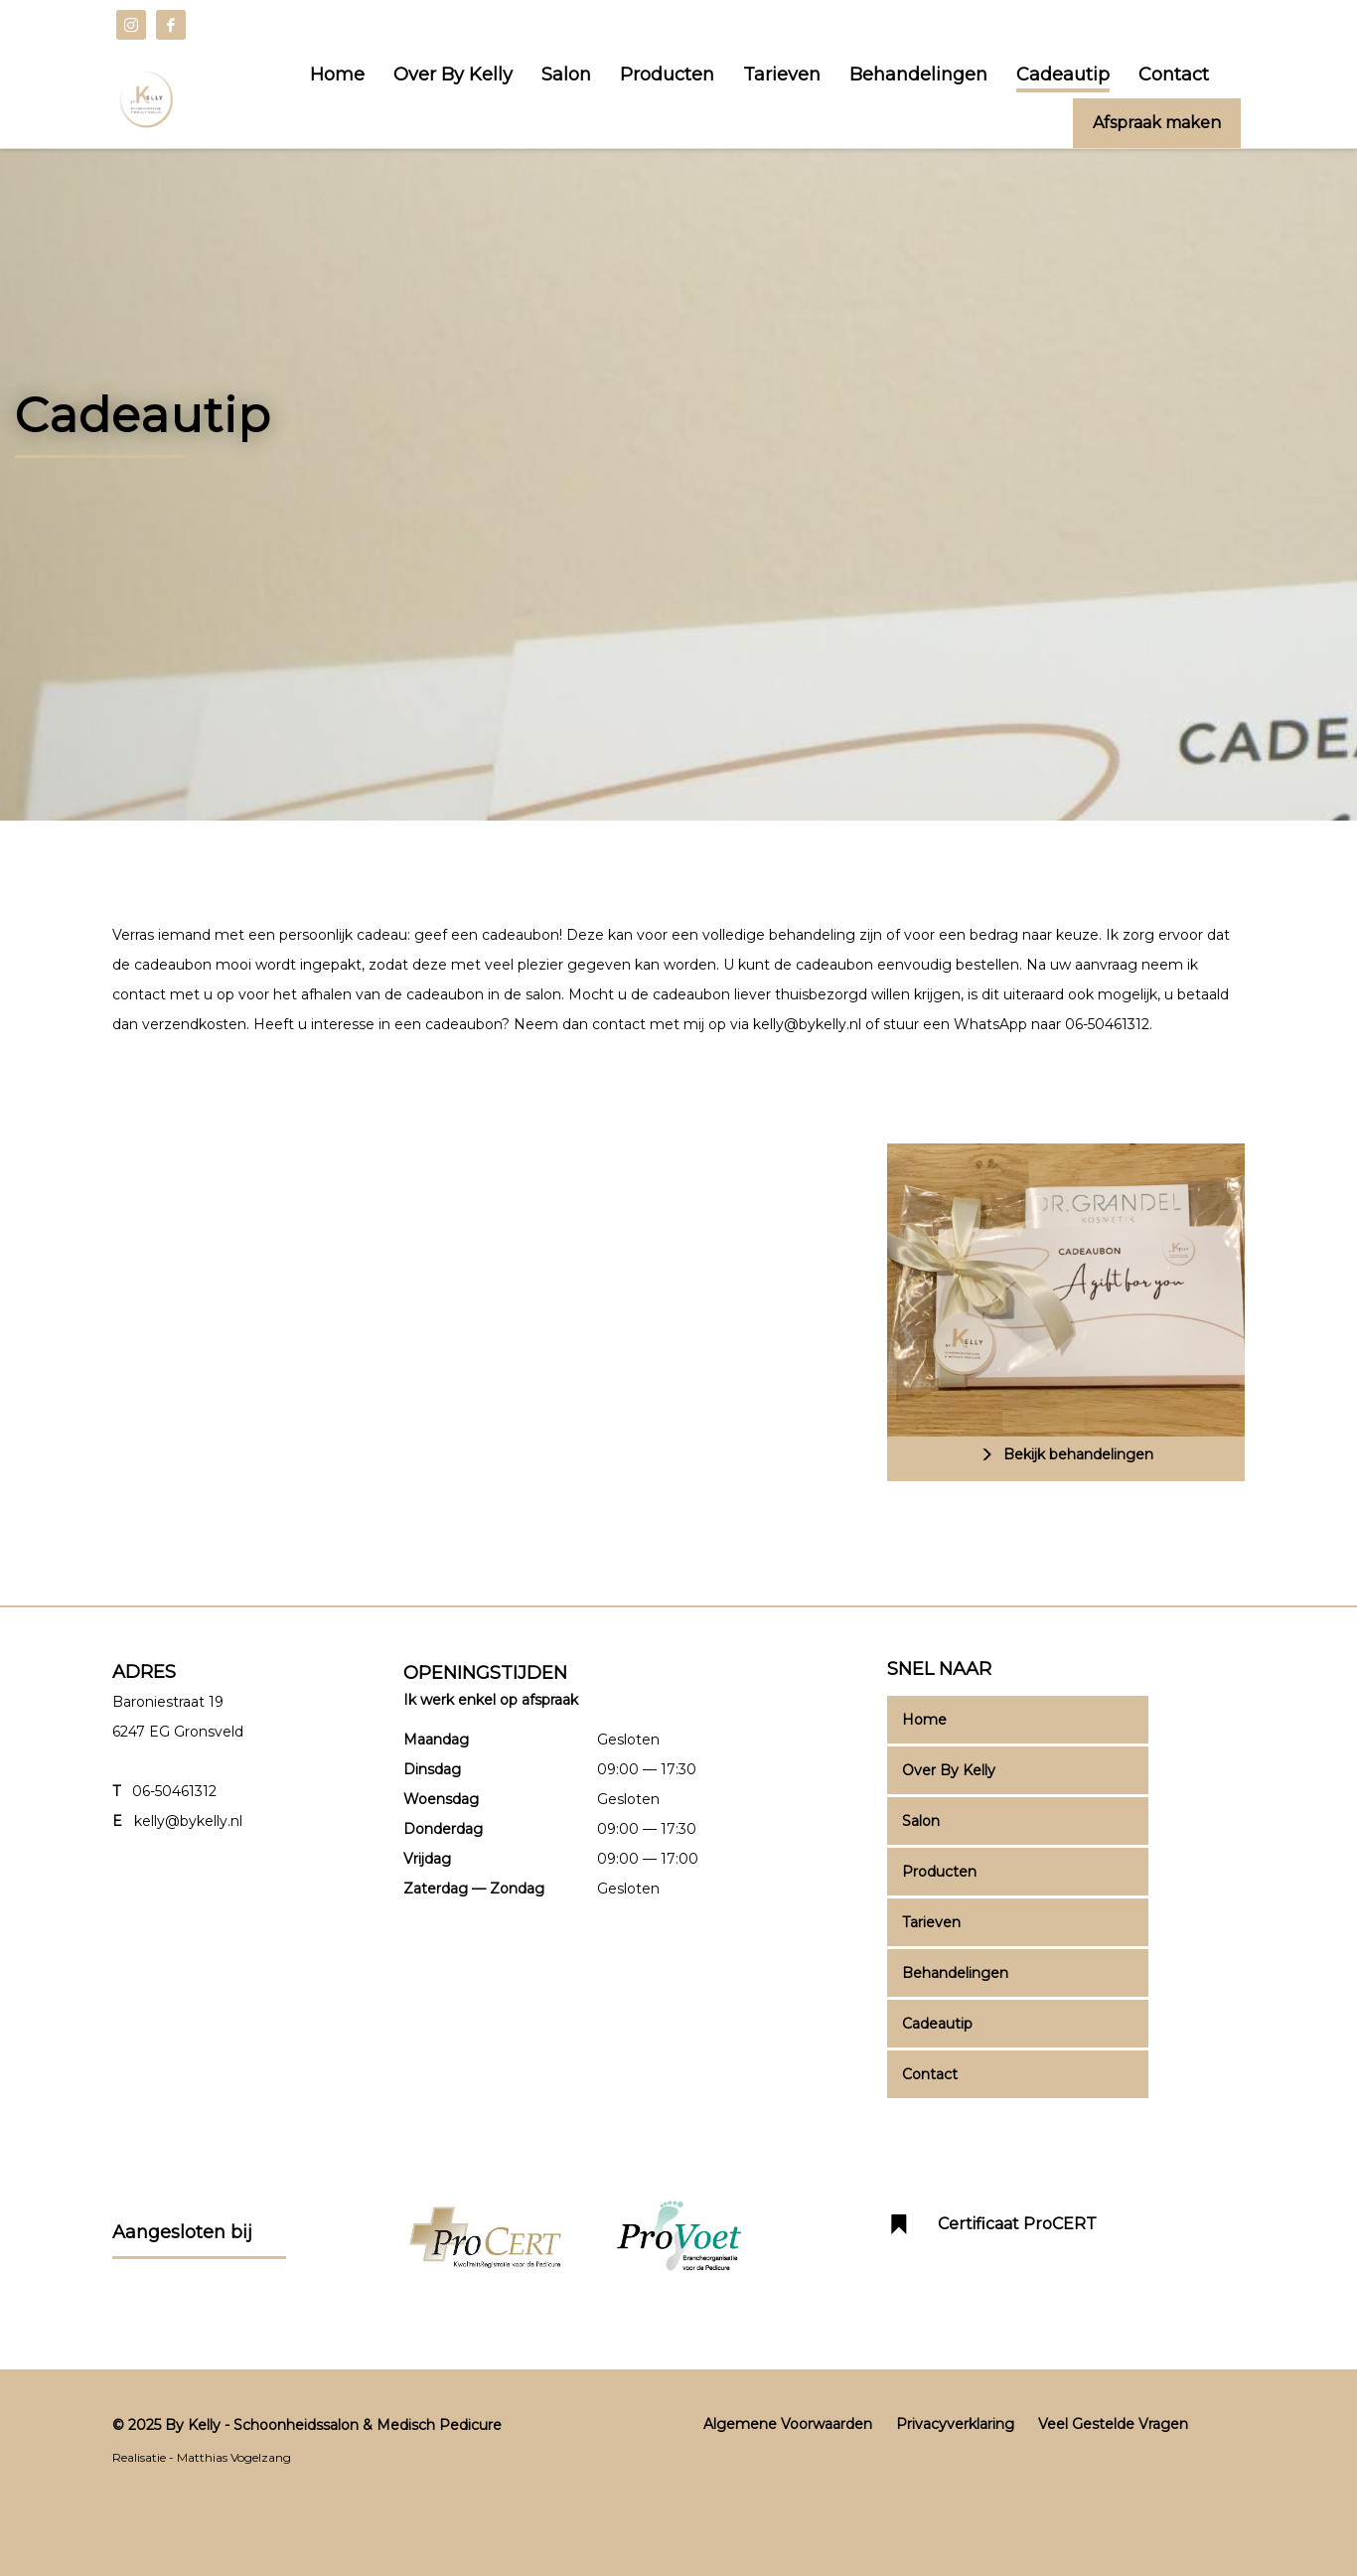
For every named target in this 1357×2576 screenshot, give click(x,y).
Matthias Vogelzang (234, 2457)
